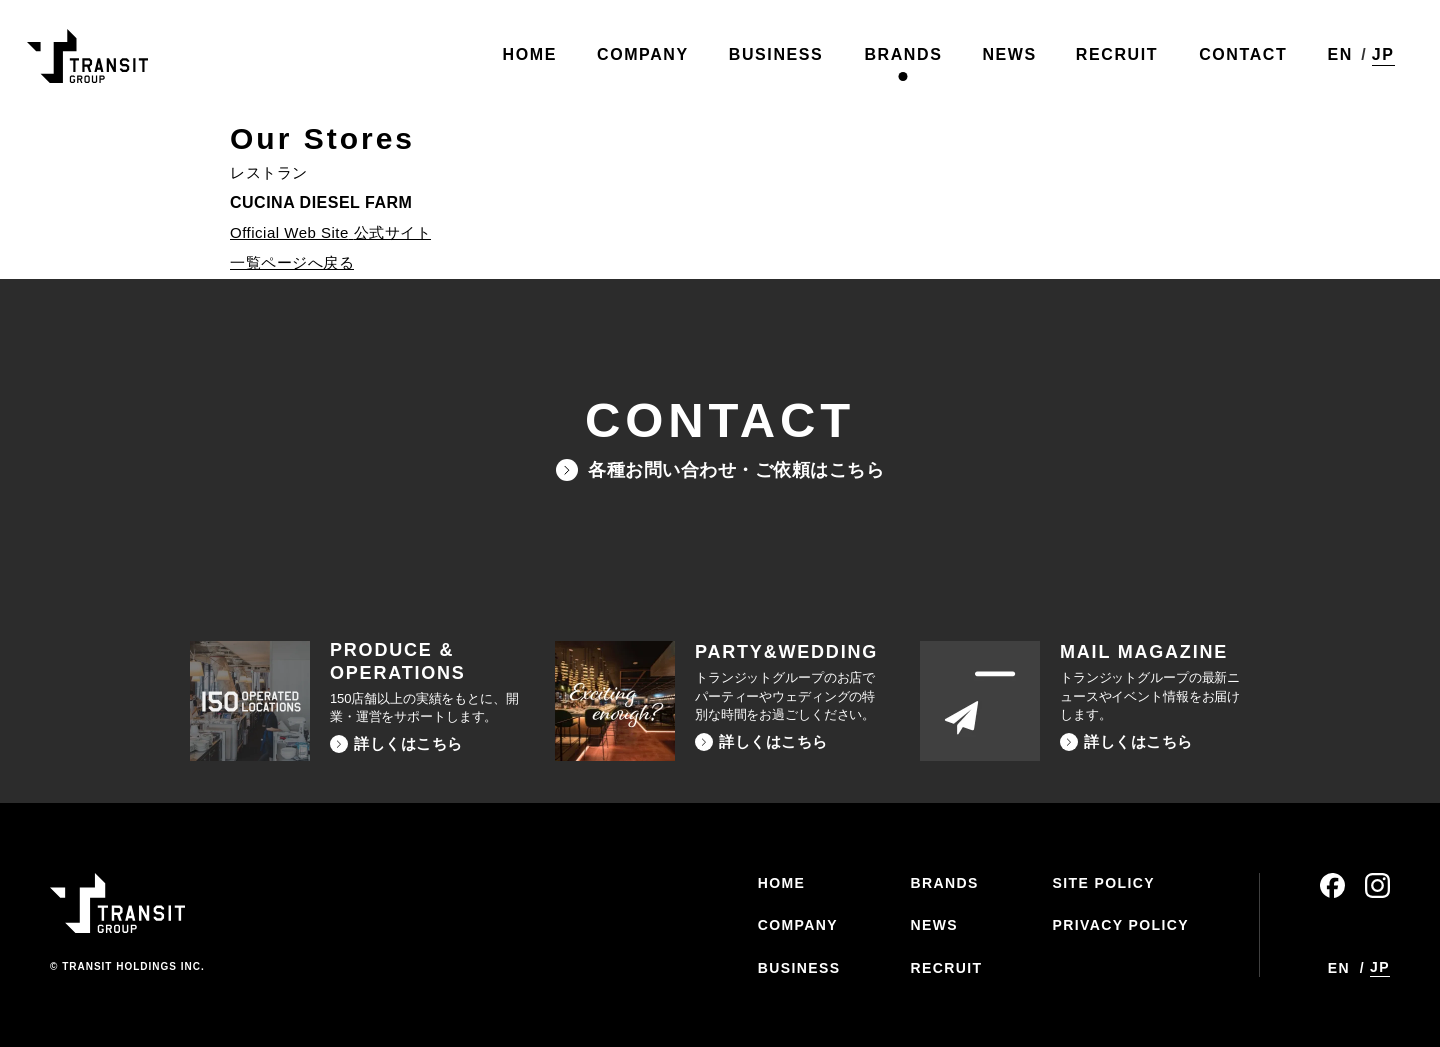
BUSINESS (799, 968)
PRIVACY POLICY (1120, 925)
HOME (782, 883)
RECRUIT (946, 968)
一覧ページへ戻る (292, 262)
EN (1334, 59)
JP (1378, 58)
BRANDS (944, 883)
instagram (1377, 885)
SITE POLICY (1103, 883)
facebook (1332, 885)
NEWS (934, 925)
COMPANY (798, 925)
